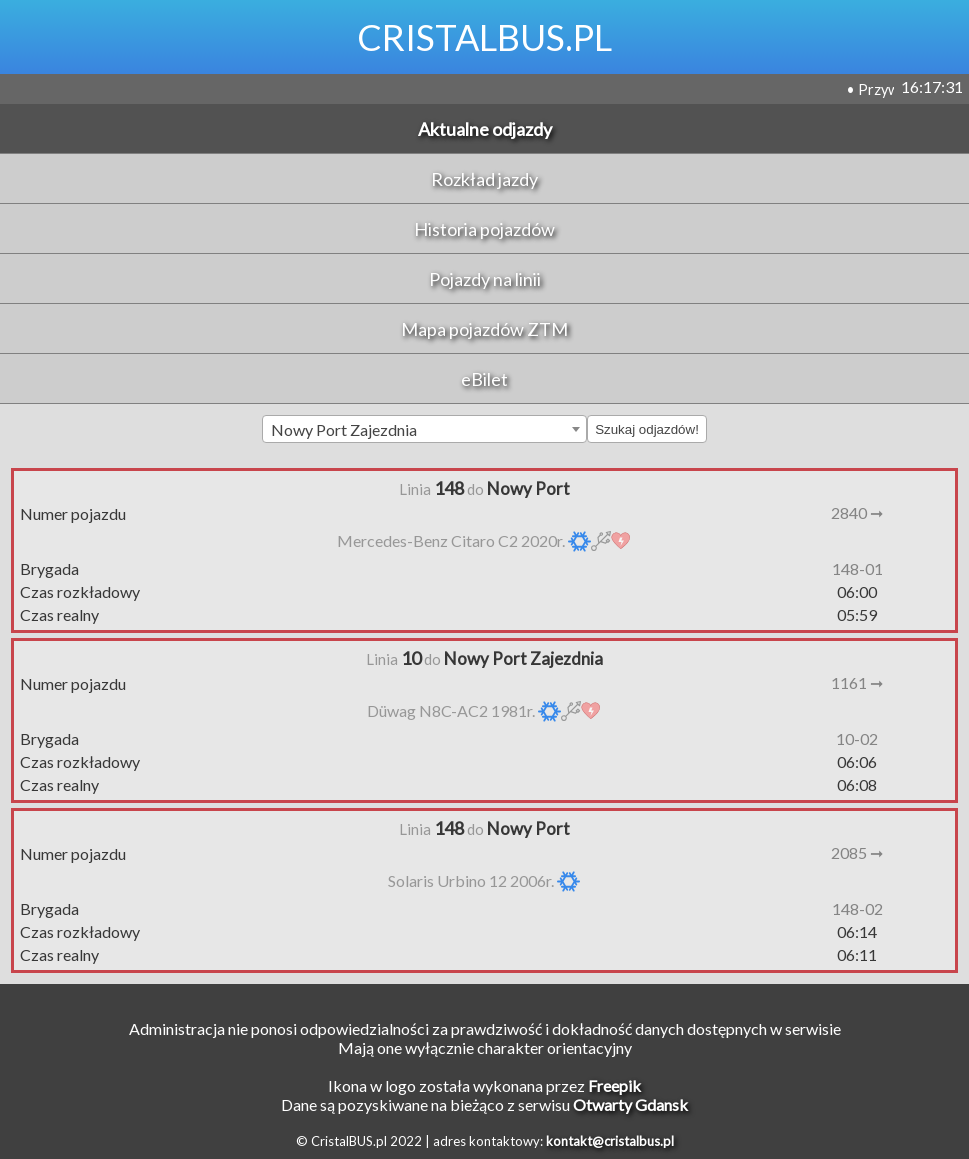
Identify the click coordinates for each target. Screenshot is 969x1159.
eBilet (484, 379)
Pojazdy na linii (485, 279)
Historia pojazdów (484, 229)
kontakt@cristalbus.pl (610, 1141)
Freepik (614, 1085)
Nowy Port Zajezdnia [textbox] (344, 429)
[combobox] (424, 429)
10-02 (857, 738)
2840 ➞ (857, 512)
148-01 (857, 568)
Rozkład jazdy (484, 179)
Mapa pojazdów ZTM (484, 329)
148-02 (857, 908)
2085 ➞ (857, 852)
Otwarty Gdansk (630, 1104)
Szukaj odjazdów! (647, 429)
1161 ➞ (857, 682)
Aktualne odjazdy (485, 129)
